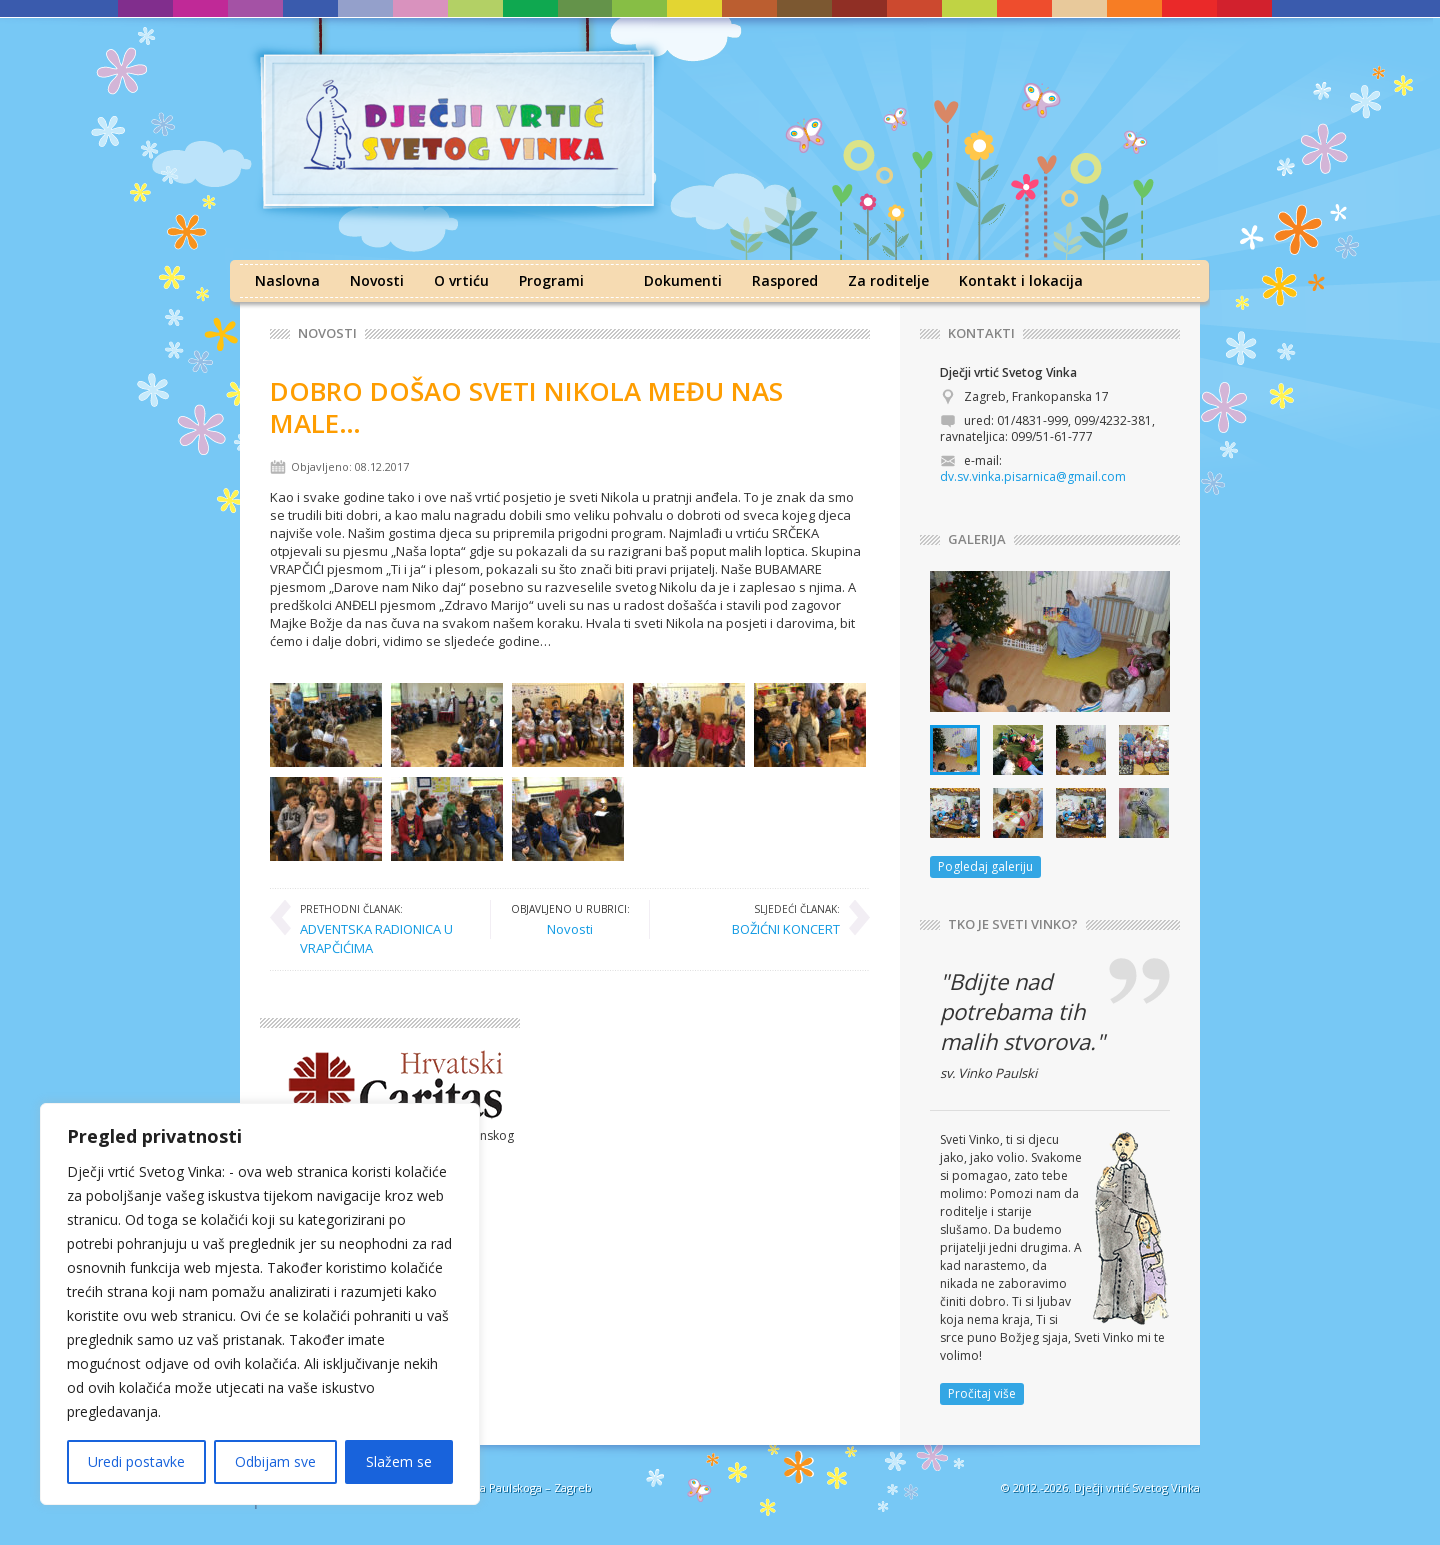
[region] (260, 1304)
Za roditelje (888, 280)
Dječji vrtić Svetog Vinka (1137, 1487)
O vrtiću (461, 280)
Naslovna (287, 280)
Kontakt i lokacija (1021, 280)
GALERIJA (977, 539)
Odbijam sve (275, 1461)
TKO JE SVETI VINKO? (1013, 924)
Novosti (377, 280)
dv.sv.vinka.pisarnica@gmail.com (1033, 476)
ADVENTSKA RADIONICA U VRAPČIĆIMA (385, 928)
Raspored (785, 280)
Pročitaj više (982, 1393)
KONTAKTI (981, 333)
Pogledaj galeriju (985, 866)
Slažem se (399, 1461)
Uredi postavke (136, 1461)
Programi (551, 280)
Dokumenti (683, 280)
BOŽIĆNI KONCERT (786, 919)
